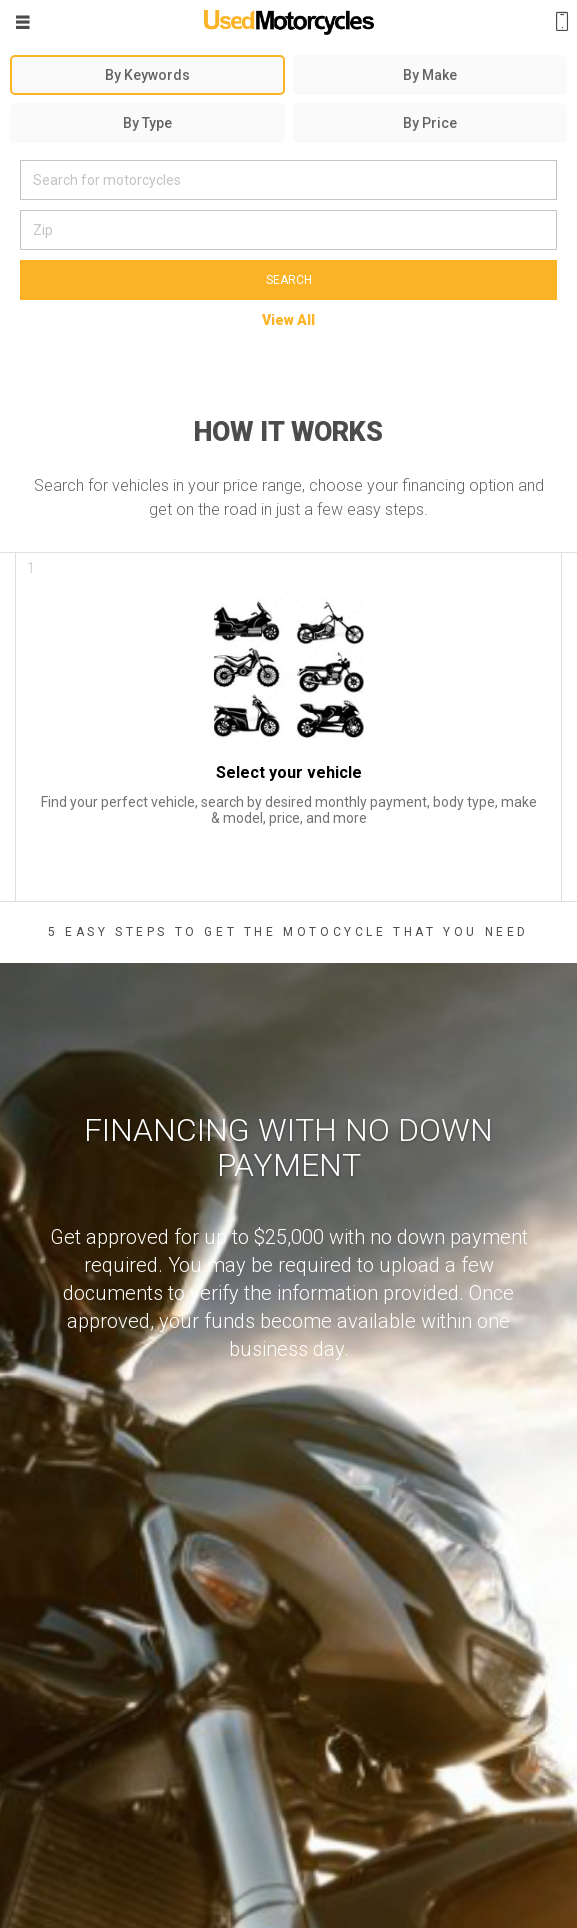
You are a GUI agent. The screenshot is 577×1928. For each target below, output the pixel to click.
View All (288, 320)
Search (289, 280)
